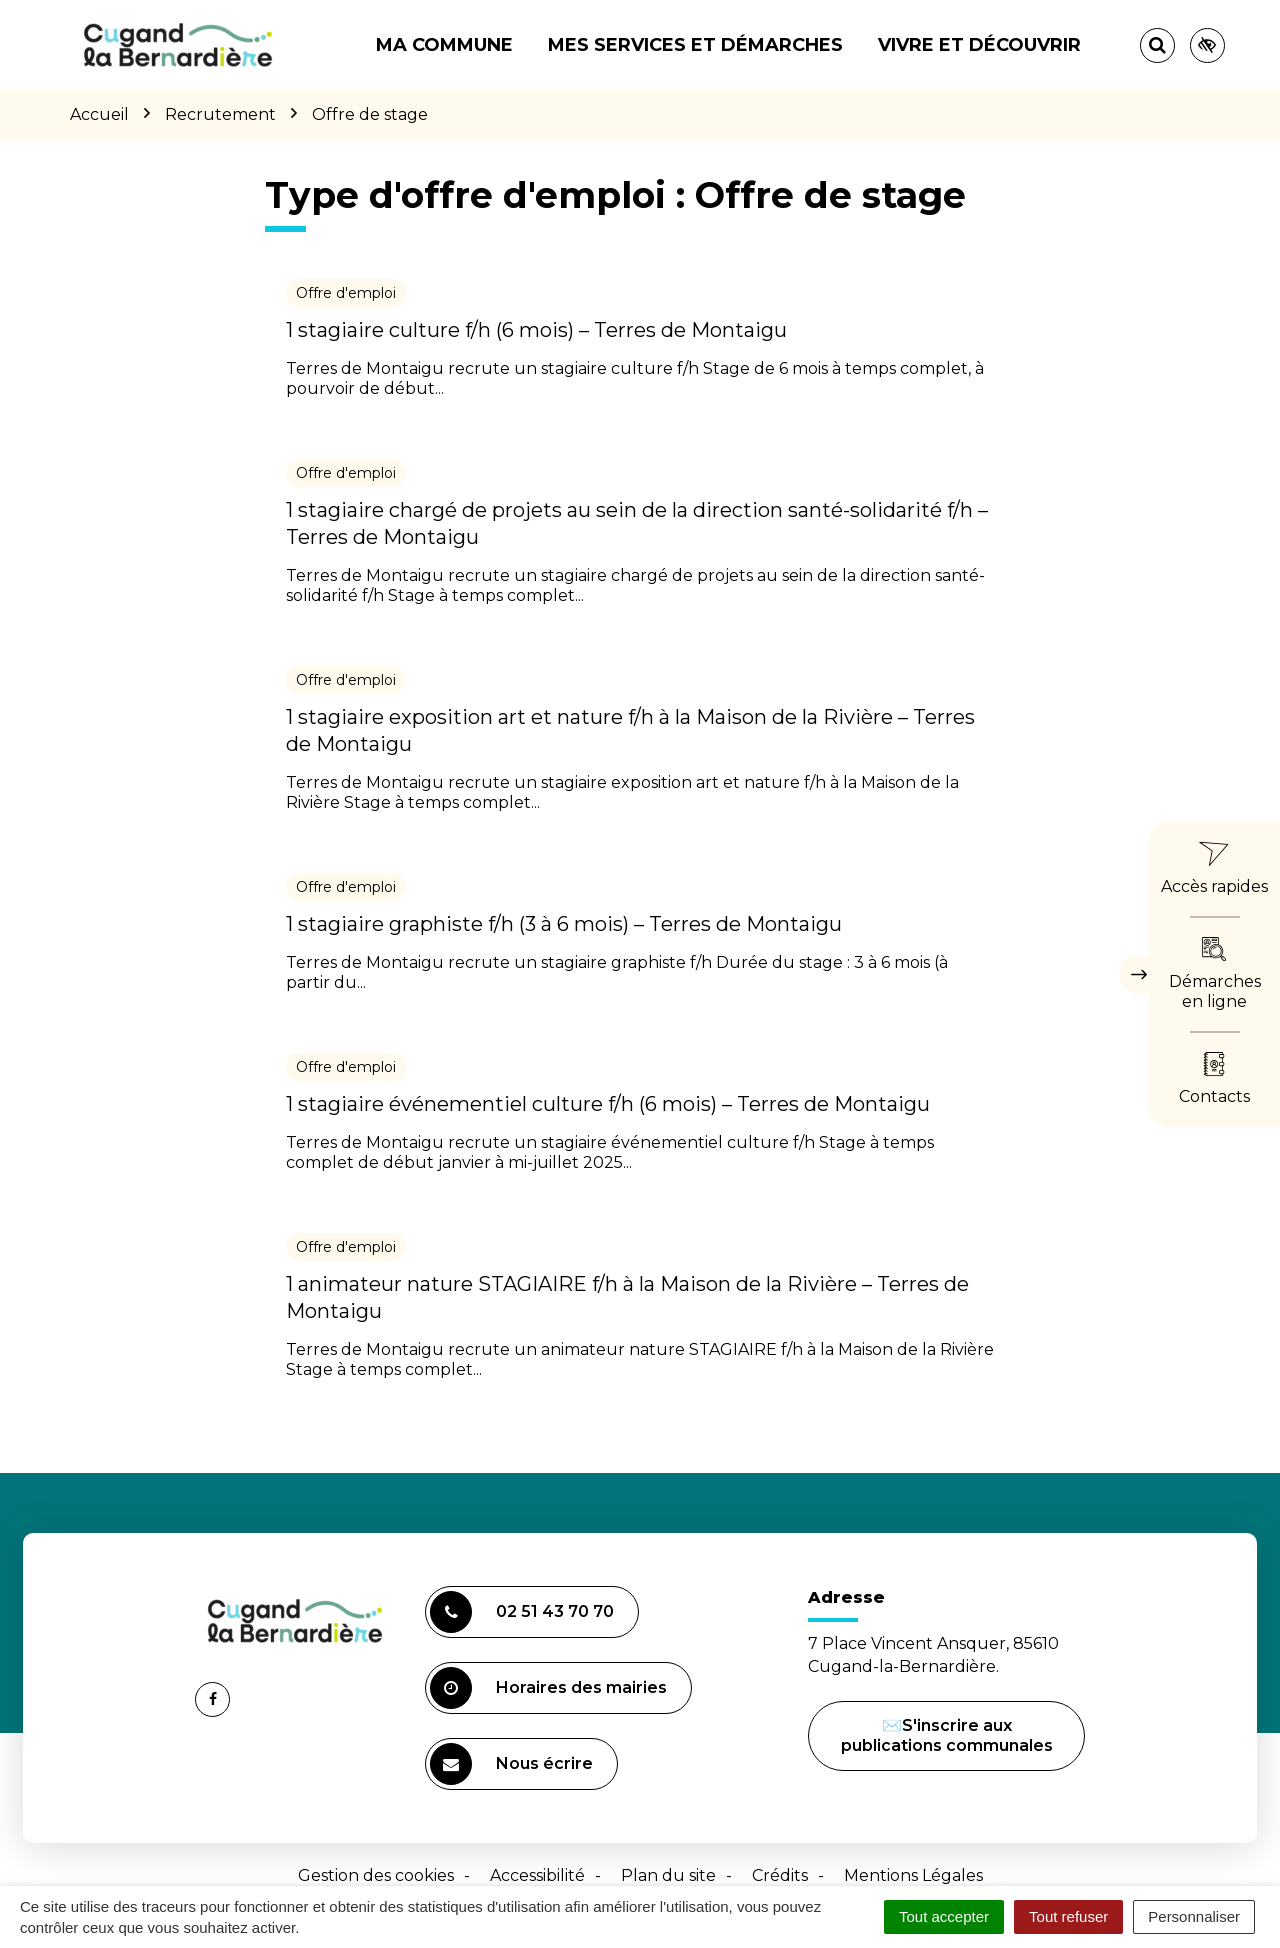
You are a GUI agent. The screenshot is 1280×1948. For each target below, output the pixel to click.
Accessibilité (537, 1875)
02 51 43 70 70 (522, 1612)
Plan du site (668, 1875)
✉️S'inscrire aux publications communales (947, 1735)
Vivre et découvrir (979, 45)
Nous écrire (514, 1766)
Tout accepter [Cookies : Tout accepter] (944, 1916)
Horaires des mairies (548, 1688)
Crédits (780, 1875)
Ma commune (444, 45)
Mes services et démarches (695, 45)
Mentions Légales (913, 1875)
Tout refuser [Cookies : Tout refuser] (1068, 1916)
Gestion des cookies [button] (376, 1875)
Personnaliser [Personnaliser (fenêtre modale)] (1194, 1916)
